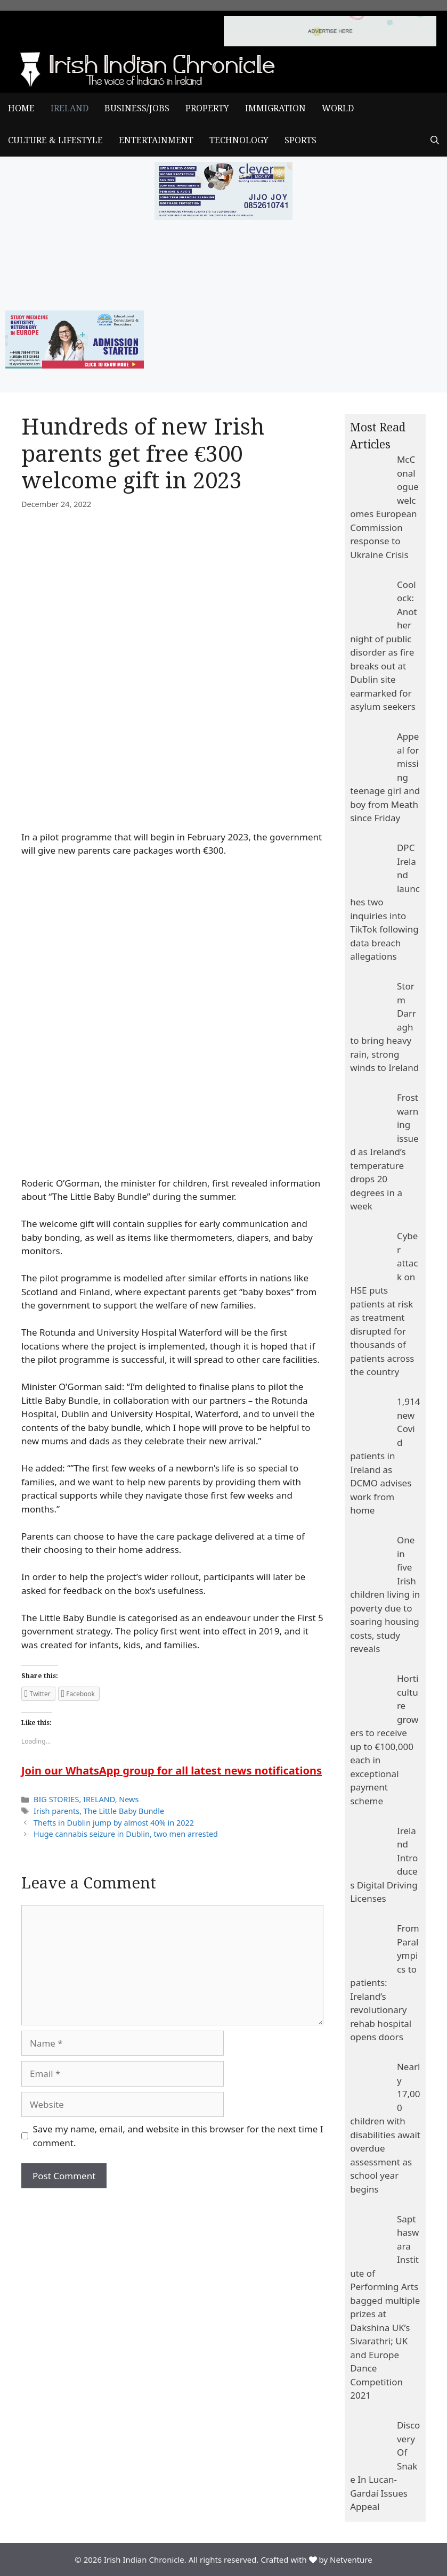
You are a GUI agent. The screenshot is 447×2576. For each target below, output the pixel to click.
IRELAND (69, 108)
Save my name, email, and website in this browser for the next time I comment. (178, 2136)
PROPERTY (207, 108)
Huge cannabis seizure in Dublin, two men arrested (126, 1834)
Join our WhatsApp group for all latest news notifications (171, 1770)
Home (21, 108)
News (129, 1799)
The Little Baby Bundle (124, 1811)
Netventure (351, 2559)
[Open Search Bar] (434, 141)
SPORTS (300, 140)
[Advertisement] (172, 2268)
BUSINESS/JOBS (136, 108)
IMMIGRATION (275, 108)
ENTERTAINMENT (156, 140)
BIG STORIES (56, 1799)
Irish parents (56, 1811)
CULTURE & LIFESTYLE (55, 140)
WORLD (338, 108)
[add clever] (224, 216)
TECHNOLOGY (239, 140)
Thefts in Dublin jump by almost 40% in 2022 (114, 1823)
